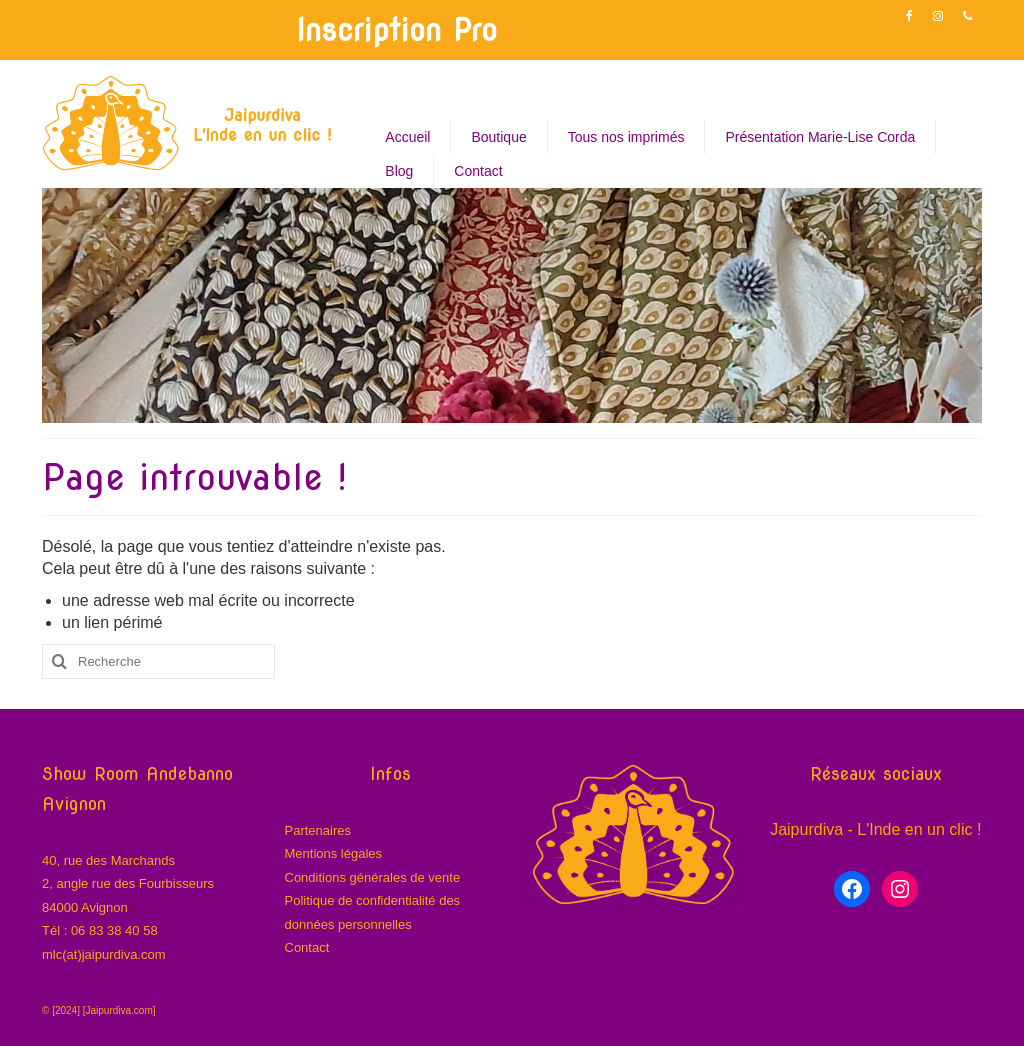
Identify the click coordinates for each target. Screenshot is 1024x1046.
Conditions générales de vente (373, 877)
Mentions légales (334, 853)
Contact (307, 947)
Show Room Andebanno (137, 773)
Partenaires (318, 830)
